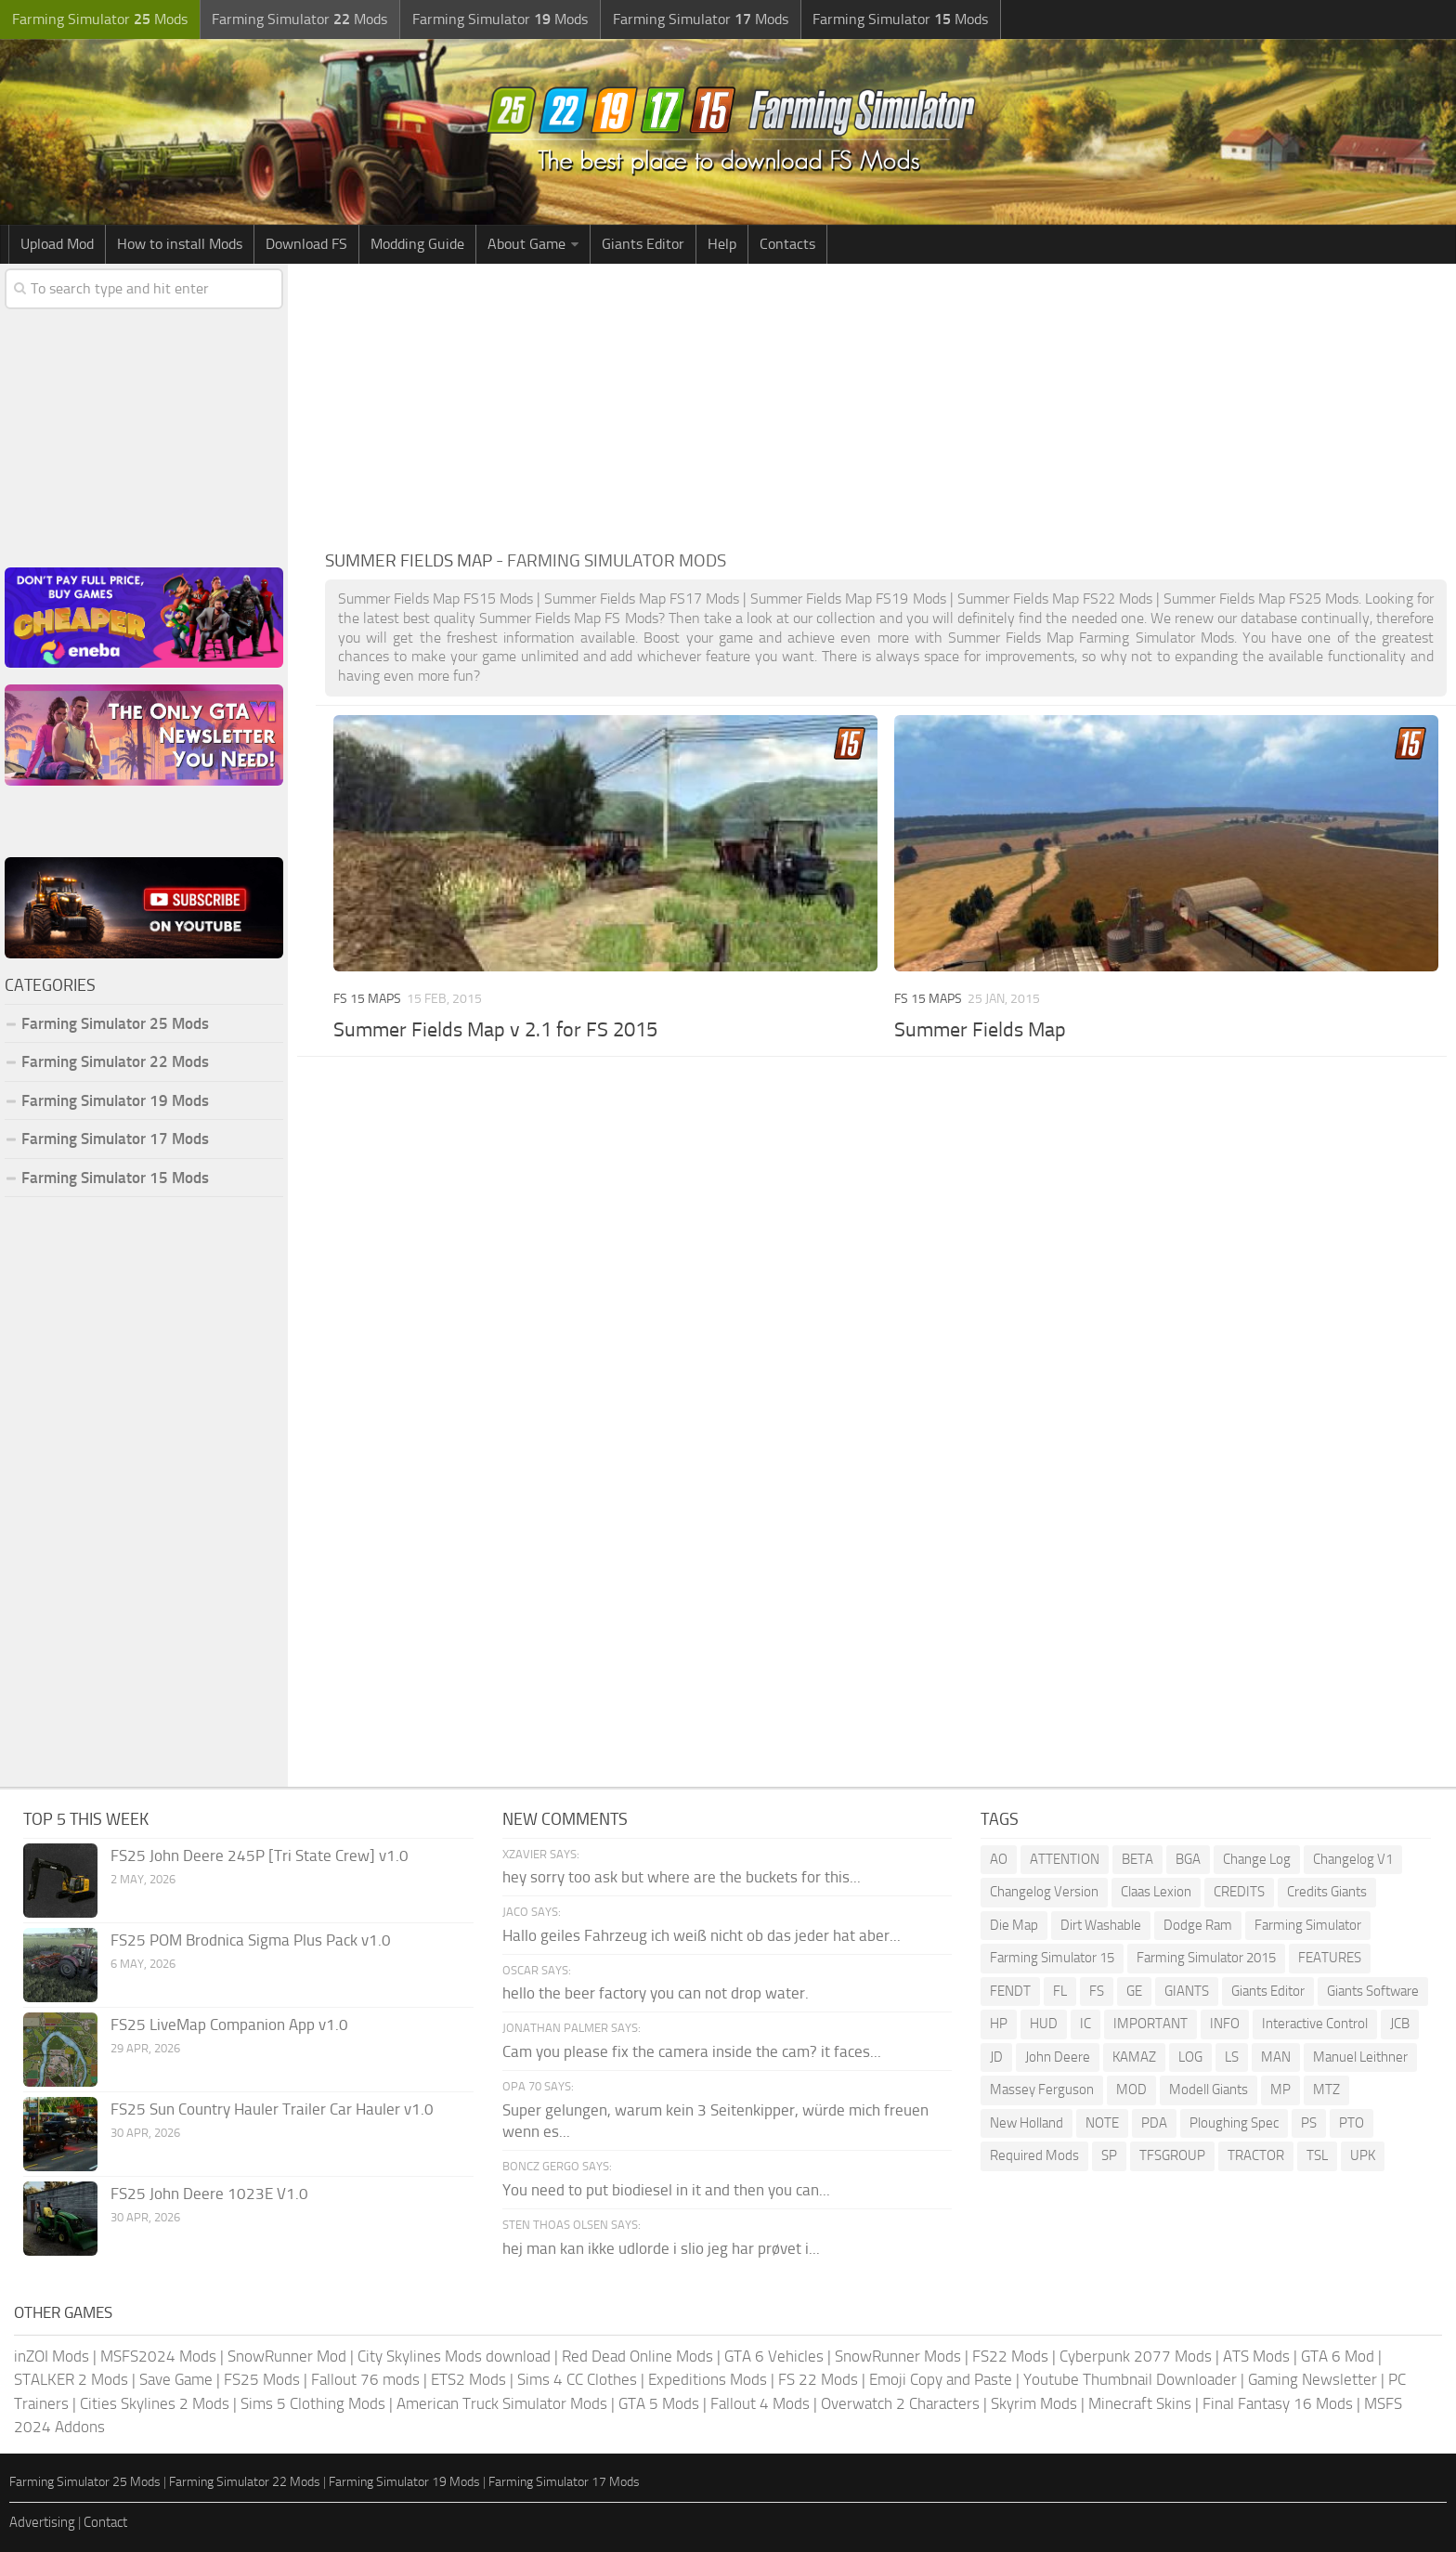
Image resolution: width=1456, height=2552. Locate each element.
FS (1096, 1991)
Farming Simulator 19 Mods (115, 1100)
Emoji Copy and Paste (940, 2379)
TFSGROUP (1172, 2155)
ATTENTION (1064, 1859)
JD (996, 2057)
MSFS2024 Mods (158, 2356)
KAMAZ (1134, 2057)
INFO (1225, 2023)
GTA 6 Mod (1337, 2356)
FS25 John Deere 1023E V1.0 (209, 2193)
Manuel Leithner (1360, 2057)
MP (1280, 2089)
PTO (1351, 2123)
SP (1109, 2155)
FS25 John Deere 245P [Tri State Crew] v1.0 (259, 1855)
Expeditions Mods (707, 2379)
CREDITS (1239, 1891)
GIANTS (1186, 1991)
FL (1060, 1991)
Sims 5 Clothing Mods (312, 2403)
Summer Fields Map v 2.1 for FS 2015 (495, 1030)
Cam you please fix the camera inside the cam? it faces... (691, 2051)
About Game (527, 244)
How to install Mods (179, 244)
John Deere (1057, 2057)
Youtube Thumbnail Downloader (1130, 2379)
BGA (1188, 1859)
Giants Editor (643, 244)
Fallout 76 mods (365, 2379)
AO (999, 1859)
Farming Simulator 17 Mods (115, 1138)
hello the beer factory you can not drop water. (655, 1993)
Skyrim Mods (1034, 2403)
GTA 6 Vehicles (774, 2356)
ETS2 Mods (468, 2379)
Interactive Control (1315, 2023)
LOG (1190, 2057)
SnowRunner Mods (898, 2356)
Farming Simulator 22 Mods (115, 1061)
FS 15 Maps (367, 999)
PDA (1154, 2123)
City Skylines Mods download (454, 2356)
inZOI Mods (51, 2356)
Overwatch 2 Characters (900, 2403)
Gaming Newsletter (1312, 2379)
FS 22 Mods (818, 2379)
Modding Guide (417, 244)
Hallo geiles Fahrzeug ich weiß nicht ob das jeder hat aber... (701, 1935)
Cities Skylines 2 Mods (154, 2403)
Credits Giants (1327, 1891)
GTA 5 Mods (658, 2403)
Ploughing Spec (1234, 2123)
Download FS (306, 244)
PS (1309, 2123)
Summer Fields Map (980, 1030)
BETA (1137, 1859)
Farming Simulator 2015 (1206, 1957)
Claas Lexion (1156, 1891)
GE (1134, 1991)
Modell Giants (1208, 2089)
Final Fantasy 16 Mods (1277, 2403)
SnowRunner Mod (287, 2356)
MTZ (1326, 2089)
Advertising (42, 2522)
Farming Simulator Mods (99, 19)
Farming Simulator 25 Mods (115, 1023)
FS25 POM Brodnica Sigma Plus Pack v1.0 (250, 1940)
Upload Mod (57, 244)
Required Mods (1034, 2155)
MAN (1276, 2057)
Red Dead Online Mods (637, 2356)
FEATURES (1329, 1957)
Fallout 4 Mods (760, 2403)
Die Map (1014, 1925)
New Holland (1026, 2123)
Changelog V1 (1353, 1859)
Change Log (1257, 1859)
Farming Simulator (1307, 1925)
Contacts (787, 244)
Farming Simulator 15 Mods (115, 1177)
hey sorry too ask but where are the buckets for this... (681, 1877)
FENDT (1010, 1991)
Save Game (176, 2379)
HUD (1044, 2023)
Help (722, 244)
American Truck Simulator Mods (501, 2403)
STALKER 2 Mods (71, 2379)
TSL (1317, 2155)
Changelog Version (1044, 1891)
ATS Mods (1256, 2356)
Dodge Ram (1198, 1925)
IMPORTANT (1150, 2023)
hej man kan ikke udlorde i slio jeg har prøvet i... (661, 2248)
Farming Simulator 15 (1052, 1957)
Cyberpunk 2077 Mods (1136, 2356)
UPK (1362, 2155)
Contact (105, 2522)
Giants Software (1373, 1991)
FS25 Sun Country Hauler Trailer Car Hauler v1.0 (272, 2109)
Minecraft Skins (1139, 2403)
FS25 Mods (262, 2379)
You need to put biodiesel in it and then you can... (666, 2190)
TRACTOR (1256, 2155)
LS (1232, 2057)
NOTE (1102, 2123)
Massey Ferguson (1042, 2089)
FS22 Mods (1010, 2356)
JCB (1400, 2023)
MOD (1131, 2089)
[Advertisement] (886, 403)
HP (999, 2023)
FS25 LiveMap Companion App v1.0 (229, 2024)
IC (1085, 2023)
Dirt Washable (1100, 1925)
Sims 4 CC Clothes (577, 2379)
